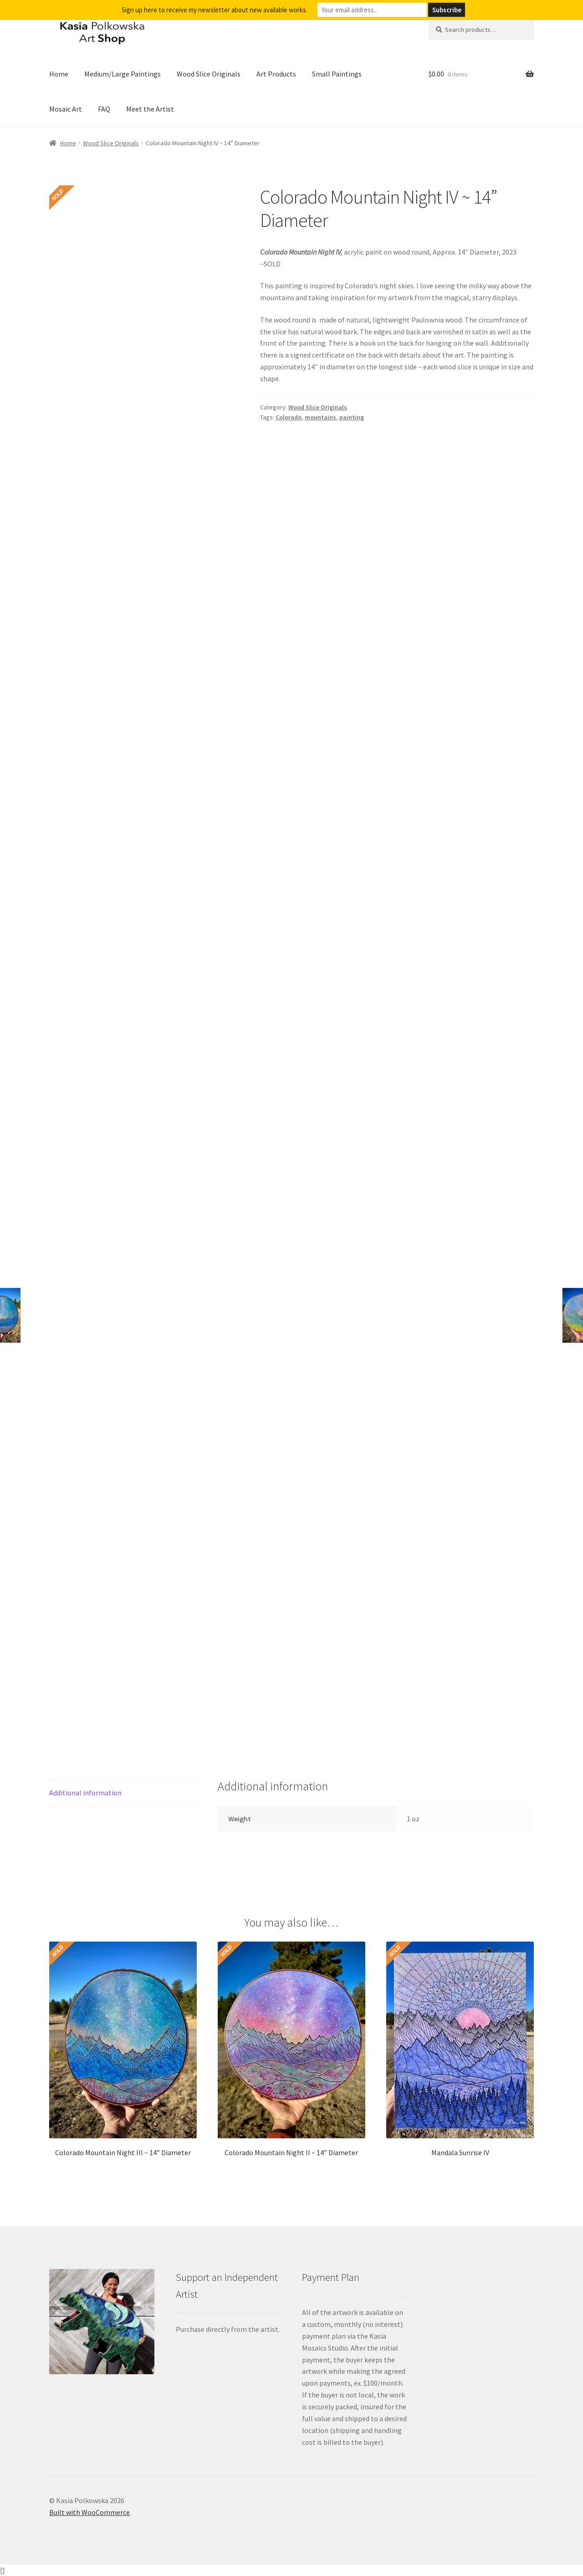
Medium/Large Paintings (122, 73)
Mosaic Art (65, 108)
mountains (320, 417)
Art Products (276, 73)
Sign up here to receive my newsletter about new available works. (214, 9)
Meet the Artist (150, 108)
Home (58, 73)
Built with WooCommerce (89, 2512)
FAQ (104, 108)
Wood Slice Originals (208, 73)
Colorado (289, 417)
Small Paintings (337, 73)
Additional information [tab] (85, 1792)
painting (351, 417)
